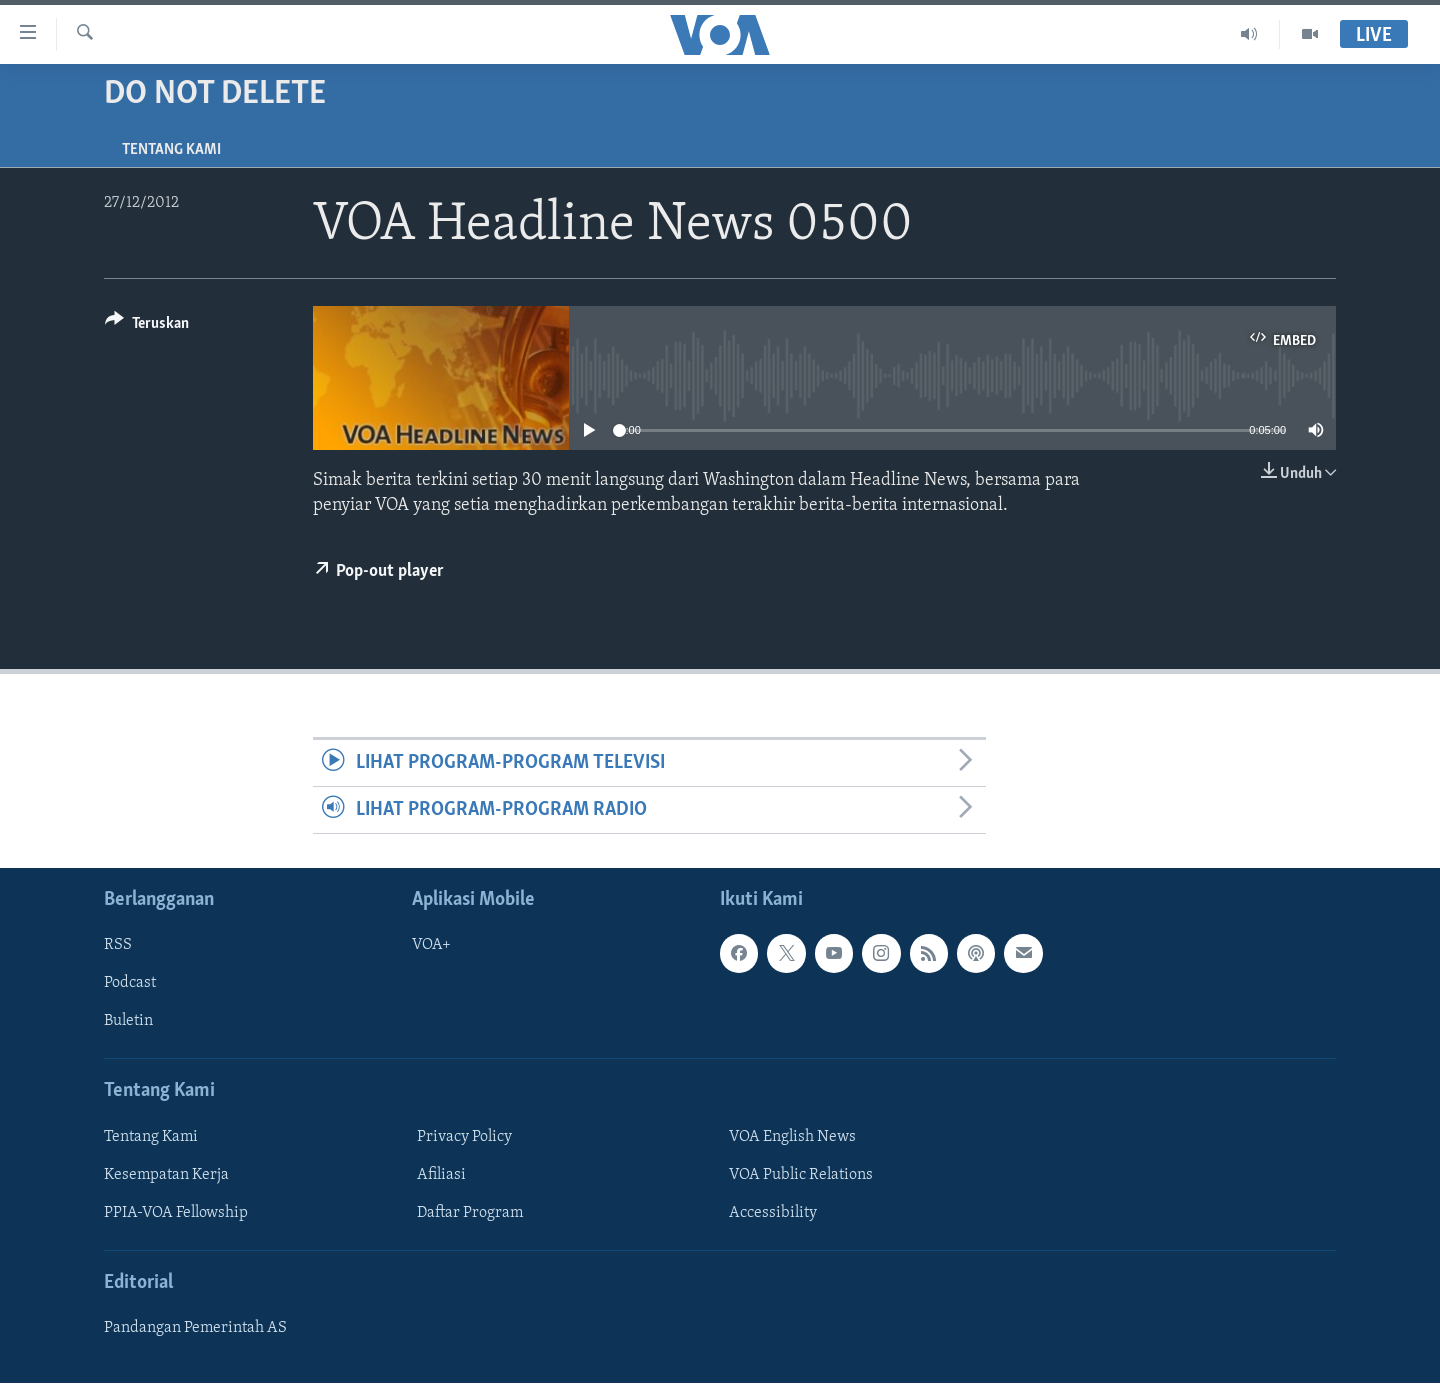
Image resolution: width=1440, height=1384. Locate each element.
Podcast (130, 984)
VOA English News (792, 1137)
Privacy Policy (464, 1137)
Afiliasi (441, 1175)
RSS (118, 946)
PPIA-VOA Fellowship (176, 1213)
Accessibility (773, 1213)
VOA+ (431, 946)
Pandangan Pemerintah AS (195, 1329)
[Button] (147, 326)
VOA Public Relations (801, 1175)
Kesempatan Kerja (166, 1175)
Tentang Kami (171, 150)
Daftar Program (470, 1213)
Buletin (128, 1022)
